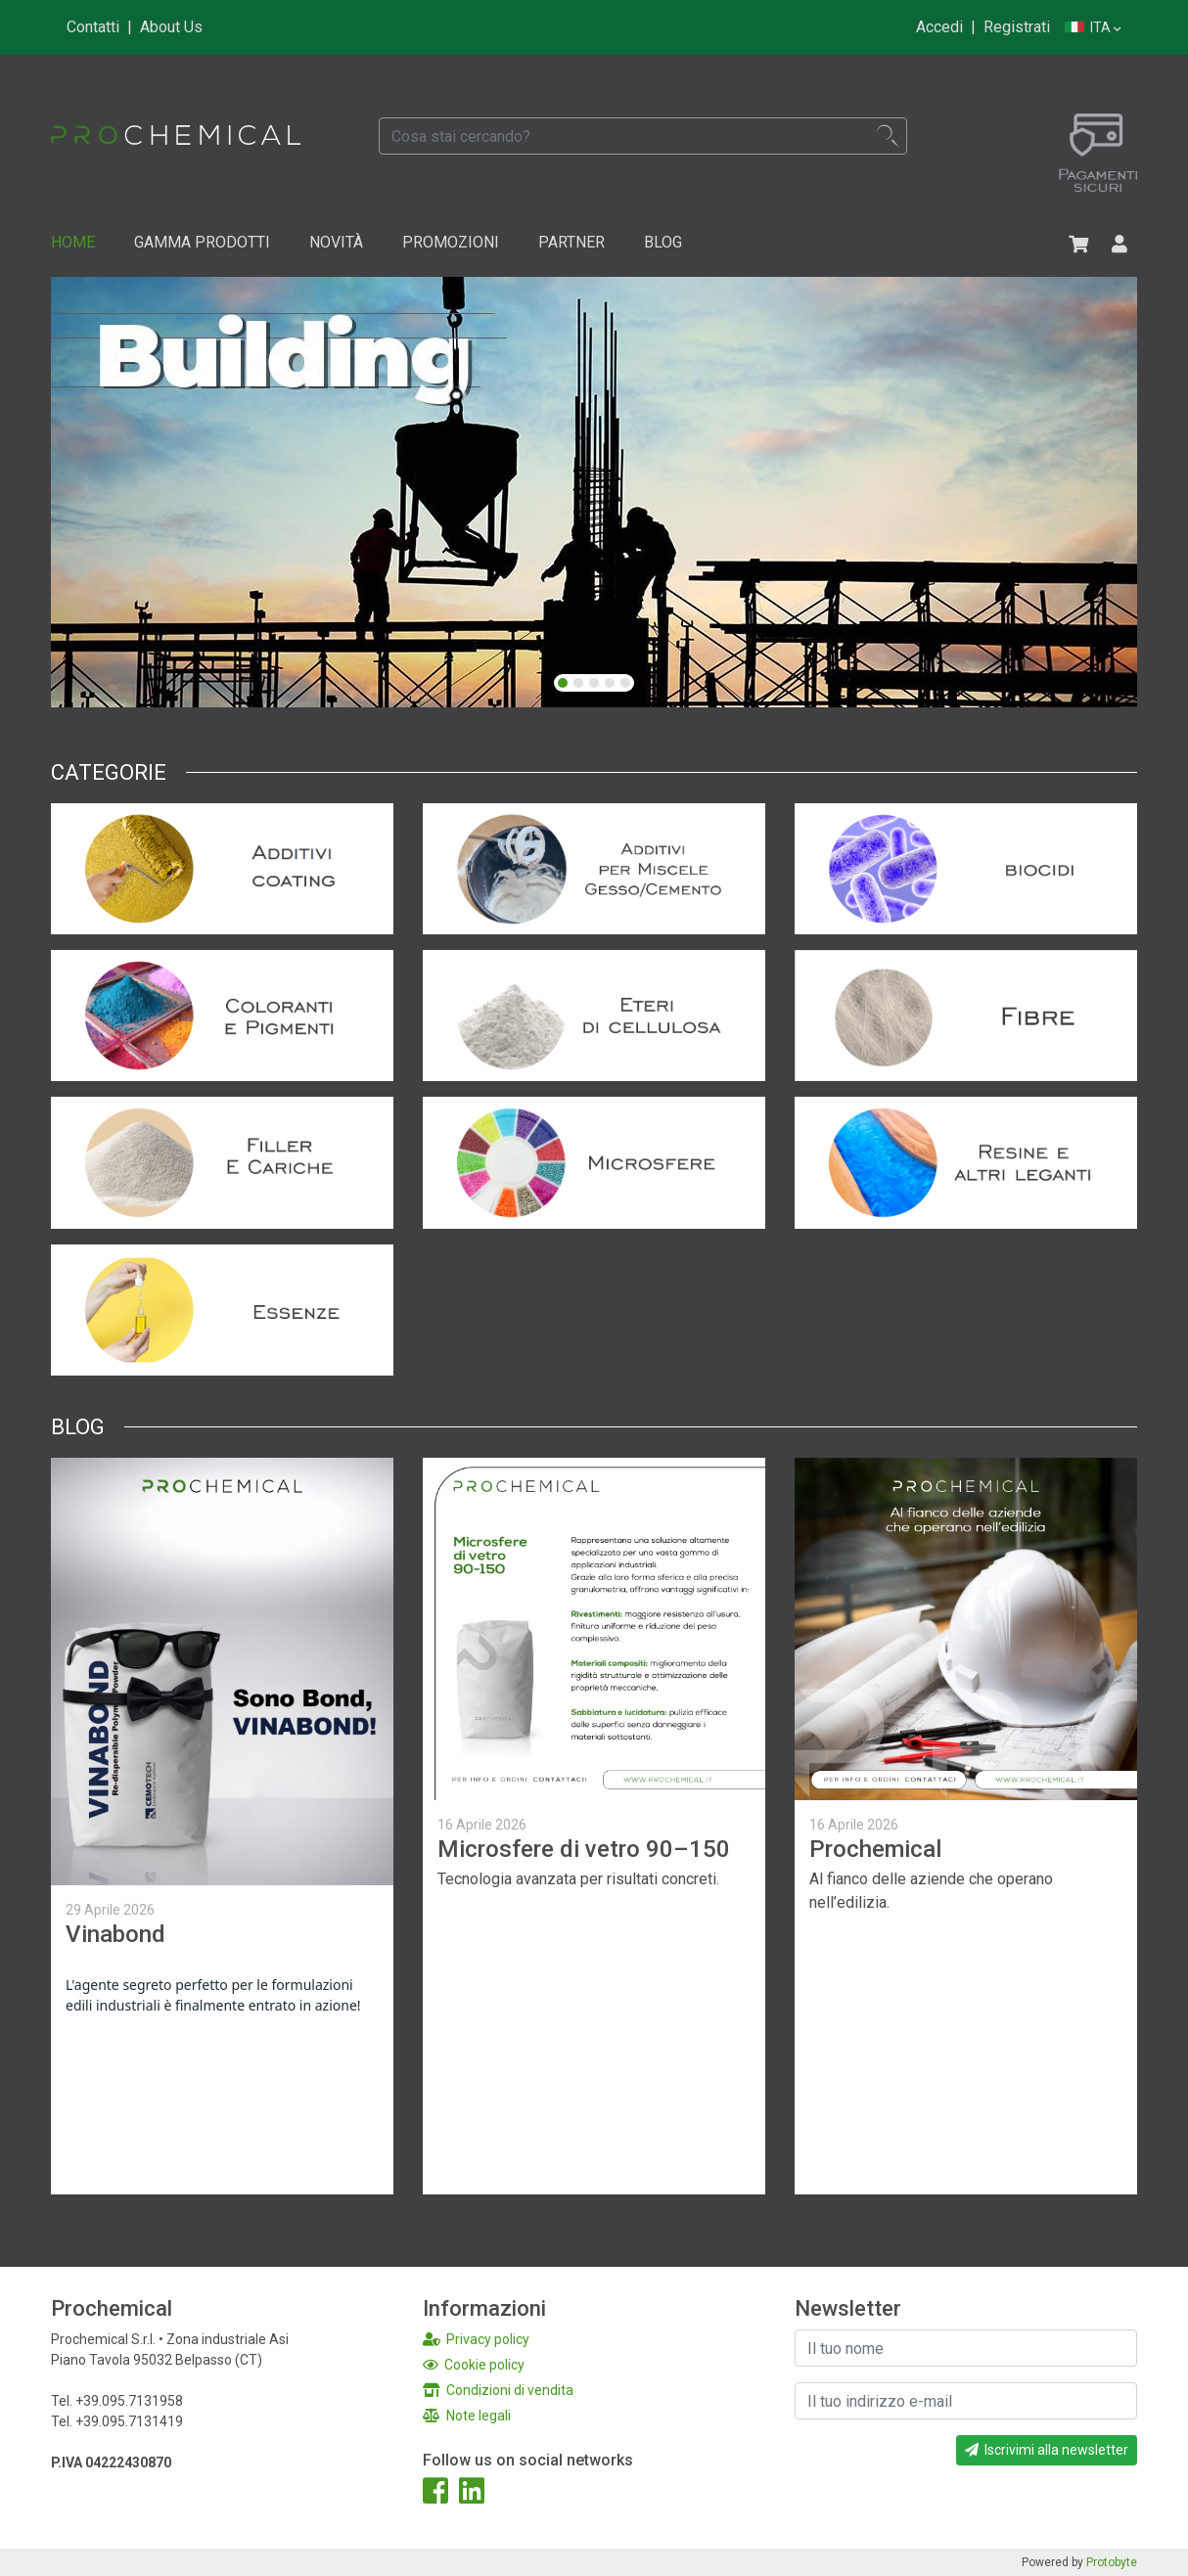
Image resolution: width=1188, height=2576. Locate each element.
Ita (1093, 28)
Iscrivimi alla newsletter (1046, 2450)
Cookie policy (474, 2365)
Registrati (1016, 27)
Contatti (93, 27)
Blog (663, 242)
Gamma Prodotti (202, 242)
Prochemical (875, 1849)
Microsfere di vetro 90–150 (583, 1849)
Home (73, 242)
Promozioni (450, 242)
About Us (171, 27)
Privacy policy (476, 2339)
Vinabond (115, 1934)
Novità (336, 242)
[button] (563, 683)
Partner (571, 242)
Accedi (939, 27)
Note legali (467, 2415)
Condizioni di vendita (498, 2390)
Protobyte (1111, 2562)
